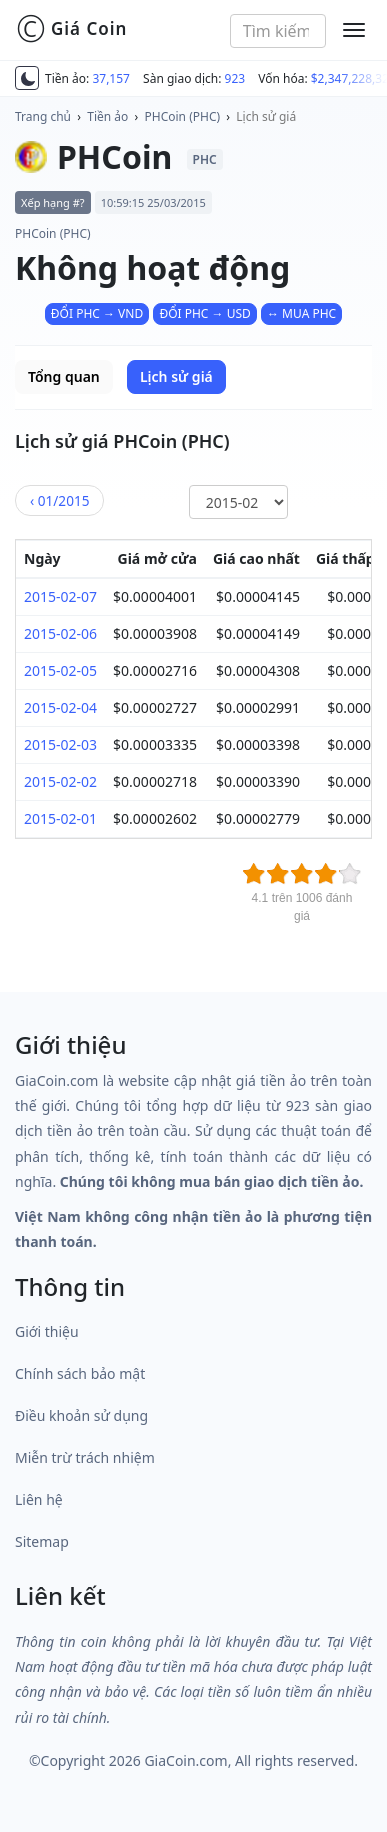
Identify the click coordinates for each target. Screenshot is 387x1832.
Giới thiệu (47, 1331)
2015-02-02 (60, 781)
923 (235, 78)
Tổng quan (64, 376)
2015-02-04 (60, 707)
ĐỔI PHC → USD (204, 313)
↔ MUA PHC (301, 313)
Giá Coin (71, 29)
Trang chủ (43, 116)
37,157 (111, 78)
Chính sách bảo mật (80, 1373)
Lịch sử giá (266, 116)
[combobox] (278, 31)
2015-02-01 (60, 818)
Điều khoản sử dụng (81, 1415)
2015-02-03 (60, 744)
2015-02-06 (60, 633)
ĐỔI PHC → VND (97, 313)
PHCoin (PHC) (183, 116)
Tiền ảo (107, 116)
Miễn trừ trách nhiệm (85, 1457)
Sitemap (42, 1541)
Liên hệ (39, 1499)
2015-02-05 (60, 670)
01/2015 (59, 500)
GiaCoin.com (185, 1760)
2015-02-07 (60, 596)
